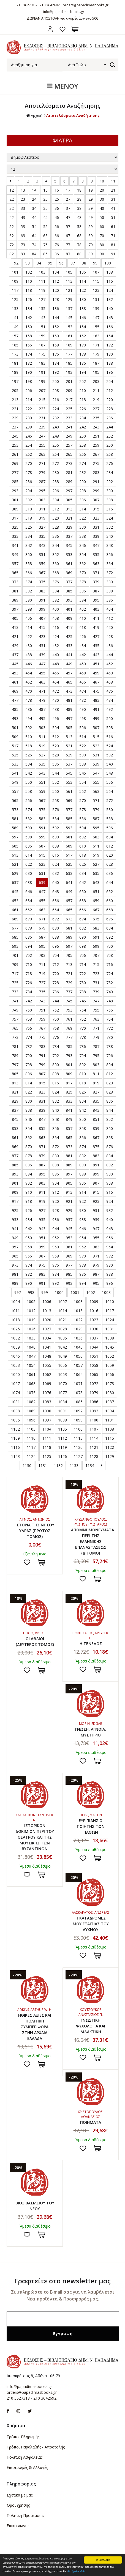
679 (42, 928)
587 (96, 818)
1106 (78, 1429)
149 (15, 326)
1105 (62, 1429)
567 (42, 800)
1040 (31, 1347)
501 (15, 727)
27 (68, 199)
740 (109, 991)
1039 (15, 1347)
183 (42, 363)
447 (42, 663)
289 (69, 481)
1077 (62, 1392)
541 (15, 773)
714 (82, 964)
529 (69, 755)
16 (57, 190)
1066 (109, 1374)
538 (82, 764)
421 (15, 636)
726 (28, 982)
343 (42, 545)
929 (69, 1210)
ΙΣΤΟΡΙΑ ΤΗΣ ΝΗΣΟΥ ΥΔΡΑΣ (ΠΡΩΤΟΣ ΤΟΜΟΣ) (34, 1530)
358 (28, 563)
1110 (31, 1438)
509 (15, 736)
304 (55, 499)
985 (69, 1274)
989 (15, 1283)
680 (55, 928)
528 (55, 755)
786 (82, 1046)
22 (11, 199)
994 (82, 1283)
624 (55, 864)
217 (69, 399)
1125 (46, 1456)
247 (42, 436)
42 (11, 217)
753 (69, 1010)
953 (69, 1237)
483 (96, 700)
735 (42, 991)
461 (15, 682)
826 (82, 1092)
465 (69, 682)
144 (55, 317)
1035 (62, 1338)
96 (61, 263)
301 (15, 499)
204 (109, 381)
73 (23, 244)
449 (69, 663)
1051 (93, 1356)
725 (15, 982)
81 (113, 244)
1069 (46, 1383)
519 (42, 745)
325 (15, 527)
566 (28, 800)
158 (28, 335)
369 (69, 572)
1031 (109, 1328)
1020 (46, 1319)
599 (42, 837)
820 (109, 1083)
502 (28, 727)
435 (96, 645)
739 (96, 991)
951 (42, 1237)
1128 (93, 1456)
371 (96, 572)
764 (109, 1019)
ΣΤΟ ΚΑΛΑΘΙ (41, 1562)
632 (55, 873)
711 (42, 964)
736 (55, 991)
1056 (62, 1365)
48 (79, 217)
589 (15, 827)
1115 (109, 1438)
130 (82, 299)
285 (15, 481)
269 (15, 463)
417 (69, 627)
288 (55, 481)
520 (55, 745)
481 (69, 700)
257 (69, 445)
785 (69, 1046)
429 (15, 645)
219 (96, 399)
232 (55, 417)
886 (28, 1164)
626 (82, 864)
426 (82, 636)
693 (15, 946)
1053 (15, 1365)
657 (69, 900)
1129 (109, 1456)
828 (109, 1092)
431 (42, 645)
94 (39, 263)
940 (109, 1219)
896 (55, 1174)
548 (109, 773)
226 (82, 408)
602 (82, 837)
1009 (93, 1301)
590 (28, 827)
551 (42, 782)
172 (109, 345)
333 (15, 536)
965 (15, 1256)
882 (82, 1155)
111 (42, 281)
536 (55, 764)
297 (69, 490)
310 (28, 509)
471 (42, 691)
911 (42, 1192)
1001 (74, 1292)
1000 (59, 1292)
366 (28, 572)
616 (55, 855)
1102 (15, 1429)
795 (96, 1055)
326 (28, 527)
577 (69, 809)
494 (28, 718)
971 (96, 1256)
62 (11, 235)
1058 (93, 1365)
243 (96, 427)
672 (55, 919)
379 (96, 581)
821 (15, 1092)
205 (15, 390)
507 (96, 727)
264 (55, 454)
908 (109, 1183)
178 (82, 354)
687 (42, 937)
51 (113, 217)
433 (69, 645)
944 (55, 1228)
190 (28, 372)
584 (55, 818)
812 (109, 1073)
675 (96, 919)
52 (11, 226)
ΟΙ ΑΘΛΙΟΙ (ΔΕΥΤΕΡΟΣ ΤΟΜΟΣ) (35, 1641)
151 (42, 326)
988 (109, 1274)
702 (28, 955)
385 (69, 591)
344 (55, 545)
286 (28, 481)
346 (82, 545)
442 (82, 654)
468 (109, 682)
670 (28, 919)
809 (69, 1073)
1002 (90, 1292)
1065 (93, 1374)
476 (109, 691)
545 (69, 773)
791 (42, 1055)
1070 (62, 1383)
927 (42, 1210)
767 (42, 1028)
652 (109, 891)
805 (15, 1073)
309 (15, 509)
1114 (93, 1438)
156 (109, 326)
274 (82, 463)
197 (15, 381)
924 (109, 1201)
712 (55, 964)
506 (82, 727)
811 (96, 1073)
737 (69, 991)
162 (82, 335)
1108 (109, 1429)
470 (28, 691)
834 (82, 1101)
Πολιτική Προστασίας (25, 2515)
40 (102, 208)
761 (69, 1019)
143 (42, 317)
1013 (46, 1310)
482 (82, 700)
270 (28, 463)
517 (15, 745)
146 (82, 317)
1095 (15, 1420)
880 (55, 1155)
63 (23, 235)
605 (15, 846)
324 (109, 518)
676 (109, 919)
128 (55, 299)
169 (69, 345)
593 (69, 827)
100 (107, 263)
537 (69, 764)
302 (28, 499)
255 (42, 445)
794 (82, 1055)
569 (69, 800)
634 (82, 873)
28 (79, 199)
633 (69, 873)
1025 (15, 1328)
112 (55, 281)
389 (15, 600)
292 (109, 481)
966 (28, 1256)
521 (69, 745)
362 (82, 563)
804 (109, 1064)
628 (109, 864)
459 (96, 673)
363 (96, 563)
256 (55, 445)
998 (31, 1292)
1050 (78, 1356)
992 (55, 1283)
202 (82, 381)
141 (15, 317)
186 (82, 363)
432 (55, 645)
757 (15, 1019)
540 (109, 764)
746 (82, 1001)
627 (96, 864)
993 (69, 1283)
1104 (46, 1429)
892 (109, 1164)
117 (15, 290)
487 (42, 709)
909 (15, 1192)
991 (42, 1283)
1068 (31, 1383)
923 (96, 1201)
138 (82, 308)
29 (90, 199)
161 (69, 335)
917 (15, 1201)
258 (82, 445)
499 (96, 718)
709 (15, 964)
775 (42, 1037)
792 (55, 1055)
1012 (31, 1310)
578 (82, 809)
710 (28, 964)
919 (42, 1201)
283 (96, 472)
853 (15, 1128)
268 (109, 454)
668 (109, 909)
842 (82, 1110)
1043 (78, 1347)
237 (15, 427)
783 (42, 1046)
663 (42, 909)
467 (96, 682)
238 (28, 427)
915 (96, 1192)
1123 (15, 1456)
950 (28, 1237)
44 (34, 217)
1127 (78, 1456)
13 (23, 190)
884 (109, 1155)
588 (109, 818)
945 (69, 1228)
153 (69, 326)
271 (42, 463)
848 (55, 1119)
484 (109, 700)
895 (42, 1174)
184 (55, 363)
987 (96, 1274)
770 (82, 1028)
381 (15, 591)
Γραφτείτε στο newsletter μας (62, 2280)
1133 (74, 1465)
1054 (31, 1365)
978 (82, 1265)
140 (109, 308)
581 (15, 818)
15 (45, 190)
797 (15, 1064)
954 (82, 1237)
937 (69, 1219)
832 (55, 1101)
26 (57, 199)
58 (79, 226)
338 (82, 536)
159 (42, 335)
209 (69, 390)
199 (42, 381)
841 (69, 1110)
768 (55, 1028)
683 (96, 928)
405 (15, 618)
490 (82, 709)
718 (28, 973)
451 (96, 663)
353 (69, 554)
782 (28, 1046)
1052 (109, 1356)
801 (69, 1064)
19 (90, 190)
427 (96, 636)
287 (42, 481)
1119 (62, 1447)
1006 (46, 1301)
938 (82, 1219)
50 (102, 217)
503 (42, 727)
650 (82, 891)
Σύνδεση (50, 29)
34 (34, 208)
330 (82, 527)
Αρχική (34, 115)
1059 (109, 1365)
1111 (46, 1438)
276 (109, 463)
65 (45, 235)
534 (28, 764)
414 (28, 627)
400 (55, 609)
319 (42, 518)
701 (15, 955)
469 (15, 691)
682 (82, 928)
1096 (31, 1420)
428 (109, 636)
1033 (31, 1338)
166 (28, 345)
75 (45, 244)
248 (55, 436)
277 (15, 472)
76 (57, 244)
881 (69, 1155)
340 (109, 536)
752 (55, 1010)
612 (109, 846)
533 (15, 764)
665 (69, 909)
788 (109, 1046)
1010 (109, 1301)
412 (109, 618)
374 (28, 581)
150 (28, 326)
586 (82, 818)
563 (96, 791)
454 (28, 673)
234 (82, 417)
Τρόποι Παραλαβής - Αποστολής (36, 2447)
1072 (93, 1383)
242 (82, 427)
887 (42, 1164)
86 (57, 253)
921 (69, 1201)
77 (68, 244)
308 (109, 499)
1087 (109, 1401)
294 (28, 490)
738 (82, 991)
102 (28, 272)
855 (42, 1128)
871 (42, 1146)
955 (96, 1237)
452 (109, 663)
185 (69, 363)
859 (96, 1128)
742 (28, 1001)
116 (109, 281)
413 (15, 627)
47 (68, 217)
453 (15, 673)
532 (109, 755)
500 (109, 718)
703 (42, 955)
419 (96, 627)
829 (15, 1101)
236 (109, 417)
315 (96, 509)
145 (69, 317)
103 (42, 272)
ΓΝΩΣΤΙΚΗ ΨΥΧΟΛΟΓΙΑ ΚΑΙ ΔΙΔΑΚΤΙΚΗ (90, 2026)
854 (28, 1128)
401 (69, 609)
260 (109, 445)
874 (82, 1146)
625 (69, 864)
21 (113, 190)
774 (28, 1037)
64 (34, 235)
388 (109, 591)
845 (15, 1119)
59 (90, 226)
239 (42, 427)
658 (82, 900)
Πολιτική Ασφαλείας (24, 2457)
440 (55, 654)
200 (55, 381)
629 (15, 873)
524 (109, 745)
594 (82, 827)
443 (96, 654)
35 (45, 208)
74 (34, 244)
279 (42, 472)
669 (15, 919)
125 (15, 299)
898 (82, 1174)
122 (82, 290)
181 (15, 363)
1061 (31, 1374)
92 (16, 263)
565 (15, 800)
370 (82, 572)
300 (109, 490)
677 (15, 928)
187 (96, 363)
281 (69, 472)
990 (28, 1283)
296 (55, 490)
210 (82, 390)
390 (28, 600)
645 (15, 891)
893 (15, 1174)
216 (55, 399)
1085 (78, 1401)
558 (28, 791)
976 (55, 1265)
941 (15, 1228)
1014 (62, 1310)
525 (15, 755)
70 (102, 235)
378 (82, 581)
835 (96, 1101)
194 (82, 372)
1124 (31, 1456)
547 (96, 773)
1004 (15, 1301)
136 (55, 308)
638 (28, 882)
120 (55, 290)
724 (109, 973)
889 (69, 1164)
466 (82, 682)
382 (28, 591)
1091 (62, 1410)
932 (109, 1210)
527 (42, 755)
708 (109, 955)
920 (55, 1201)
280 (55, 472)
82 (11, 253)
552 (55, 782)
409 (69, 618)
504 (55, 727)
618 (82, 855)
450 (82, 663)
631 (42, 873)
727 (42, 982)
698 (82, 946)
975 (42, 1265)
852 (109, 1119)
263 (42, 454)
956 (109, 1237)
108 (109, 272)
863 (42, 1137)
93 (27, 263)
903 (42, 1183)
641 (69, 882)
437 (15, 654)
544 (55, 773)
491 (96, 709)
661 (15, 909)
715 (96, 964)
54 (34, 226)
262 (28, 454)
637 (15, 882)
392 (55, 600)
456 (55, 673)
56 (57, 226)
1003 (106, 1292)
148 (109, 317)
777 (69, 1037)
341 (15, 545)
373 (15, 581)
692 (109, 937)
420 (109, 627)
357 (15, 563)
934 (28, 1219)
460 (109, 673)
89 (90, 253)
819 (96, 1083)
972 (109, 1256)
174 (28, 354)
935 (42, 1219)
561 (69, 791)
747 (96, 1001)
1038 (109, 1338)
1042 (62, 1347)
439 (42, 654)
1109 (15, 1438)
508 (109, 727)
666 (82, 909)
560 (55, 791)
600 (55, 837)
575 (42, 809)
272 (55, 463)
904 (55, 1183)
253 (15, 445)
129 (69, 299)
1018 (15, 1319)
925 (15, 1210)
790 (28, 1055)
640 (55, 882)
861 (15, 1137)
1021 (62, 1319)
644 (109, 882)
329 (69, 527)
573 (15, 809)
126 (28, 299)
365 (15, 572)
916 (109, 1192)
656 (55, 900)
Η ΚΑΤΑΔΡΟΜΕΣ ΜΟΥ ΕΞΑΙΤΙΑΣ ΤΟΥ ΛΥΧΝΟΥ (91, 1923)
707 (96, 955)
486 (28, 709)
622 (28, 864)
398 (28, 609)
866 (82, 1137)
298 (82, 490)
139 (96, 308)
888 (55, 1164)
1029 (78, 1328)
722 (82, 973)
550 (28, 782)
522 (82, 745)
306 (82, 499)
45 (45, 217)
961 (69, 1246)
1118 (46, 1447)
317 (15, 518)
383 (42, 591)
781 (15, 1046)
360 (55, 563)
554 (82, 782)
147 (96, 317)
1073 (109, 1383)
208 (55, 390)
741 (15, 1001)
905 (69, 1183)
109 (15, 281)
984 (55, 1274)
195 (96, 372)
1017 (109, 1310)
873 (69, 1146)
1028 (62, 1328)
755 (96, 1010)
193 (69, 372)
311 (42, 509)
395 (96, 600)
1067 (15, 1383)
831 (42, 1101)
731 (96, 982)
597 (15, 837)
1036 (78, 1338)
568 (55, 800)
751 (42, 1010)
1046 (15, 1356)
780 (109, 1037)
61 (113, 226)
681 (69, 928)
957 (15, 1246)
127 (42, 299)
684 (109, 928)
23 (23, 199)
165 (15, 345)
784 (55, 1046)
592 (55, 827)
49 (90, 217)
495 (42, 718)
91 (113, 253)
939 (96, 1219)
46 (57, 217)
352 (55, 554)
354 (82, 554)
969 (69, 1256)
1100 (93, 1420)
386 (82, 591)
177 (69, 354)
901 (15, 1183)
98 (84, 263)
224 (55, 408)
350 (28, 554)
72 (11, 244)
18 (79, 190)
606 (28, 846)
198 (28, 381)
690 (82, 937)
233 (69, 417)
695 (42, 946)
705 (69, 955)
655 (42, 900)
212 (109, 390)
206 (28, 390)
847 (42, 1119)
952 (55, 1237)
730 (82, 982)
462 (28, 682)
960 (55, 1246)
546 (82, 773)
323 (96, 518)
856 (55, 1128)
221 (15, 408)
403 (96, 609)
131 (96, 299)
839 (42, 1110)
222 (28, 408)
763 (96, 1019)
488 (55, 709)
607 (42, 846)
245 (15, 436)
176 (55, 354)
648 (55, 891)
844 (109, 1110)
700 (109, 946)
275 (96, 463)
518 (28, 745)
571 (96, 800)
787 (96, 1046)
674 (82, 919)
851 (96, 1119)
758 (28, 1019)
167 (42, 345)
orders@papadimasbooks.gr (85, 5)
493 (15, 718)
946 (82, 1228)
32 (11, 208)
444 (109, 654)
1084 (62, 1401)
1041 (46, 1347)
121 (69, 290)
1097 (46, 1420)
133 (15, 308)
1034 (46, 1338)
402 (82, 609)
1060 (15, 1374)
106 (82, 272)
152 (55, 326)
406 (28, 618)
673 (69, 919)
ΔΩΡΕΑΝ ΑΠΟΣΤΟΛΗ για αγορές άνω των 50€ (62, 18)
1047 (31, 1356)
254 (28, 445)
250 (82, 436)
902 (28, 1183)
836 (109, 1101)
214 (28, 399)
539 (96, 764)
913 (69, 1192)
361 (69, 563)
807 (42, 1073)
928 (55, 1210)
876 (109, 1146)
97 (72, 263)
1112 (62, 1438)
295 (42, 490)
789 (15, 1055)
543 (42, 773)
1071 (78, 1383)
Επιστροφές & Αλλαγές (27, 2467)
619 (96, 855)
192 (55, 372)
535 (42, 764)
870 (28, 1146)
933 (15, 1219)
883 (96, 1155)
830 (28, 1101)
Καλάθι (75, 29)
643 (96, 882)
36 (57, 208)
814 (28, 1083)
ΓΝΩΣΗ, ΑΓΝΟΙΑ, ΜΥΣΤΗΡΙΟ (90, 1732)
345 (69, 545)
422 (28, 636)
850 (82, 1119)
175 (42, 354)
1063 (62, 1374)
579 (96, 809)
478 (28, 700)
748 (109, 1001)
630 (28, 873)
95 (50, 263)
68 (79, 235)
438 (28, 654)
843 (96, 1110)
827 (96, 1092)
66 (57, 235)
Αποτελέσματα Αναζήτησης (73, 115)
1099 (78, 1420)
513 (69, 736)
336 (55, 536)
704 (55, 955)
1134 (89, 1465)
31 (113, 199)
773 (15, 1037)
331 (96, 527)
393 (69, 600)
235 (96, 417)
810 (82, 1073)
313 (69, 509)
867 (96, 1137)
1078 (78, 1392)
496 (55, 718)
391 (42, 600)
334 (28, 536)
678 (28, 928)
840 (55, 1110)
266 (82, 454)
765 (15, 1028)
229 (15, 417)
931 (96, 1210)
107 (96, 272)
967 (42, 1256)
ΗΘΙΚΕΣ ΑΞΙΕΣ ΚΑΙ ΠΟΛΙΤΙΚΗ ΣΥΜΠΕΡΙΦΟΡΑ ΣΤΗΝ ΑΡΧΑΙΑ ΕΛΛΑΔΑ (34, 2027)
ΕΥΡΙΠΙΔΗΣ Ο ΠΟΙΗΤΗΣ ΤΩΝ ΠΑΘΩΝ (91, 1826)
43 (23, 217)
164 (109, 335)
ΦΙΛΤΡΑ (62, 140)
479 (42, 700)
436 (109, 645)
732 (109, 982)
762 (82, 1019)
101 (15, 272)
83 (23, 253)
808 (55, 1073)
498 (82, 718)
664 (55, 909)
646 (28, 891)
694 (28, 946)
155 (96, 326)
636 (109, 873)
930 (82, 1210)
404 (109, 609)
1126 (62, 1456)
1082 (31, 1401)
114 (82, 281)
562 (82, 791)
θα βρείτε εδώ (76, 2571)
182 (28, 363)
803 (96, 1064)
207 (42, 390)
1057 (78, 1365)
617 (69, 855)
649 (69, 891)
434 (82, 645)
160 (55, 335)
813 (15, 1083)
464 (55, 682)
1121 (93, 1447)
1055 (46, 1365)
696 (55, 946)
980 (109, 1265)
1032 (15, 1338)
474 (82, 691)
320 (55, 518)
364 (109, 563)
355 (96, 554)
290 (82, 481)
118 (28, 290)
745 (69, 1001)
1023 (93, 1319)
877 (15, 1155)
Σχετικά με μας (19, 2495)
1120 (78, 1447)
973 (15, 1265)
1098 (62, 1420)
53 (23, 226)
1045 (109, 1347)
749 (15, 1010)
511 (42, 736)
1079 (93, 1392)
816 (55, 1083)
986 (82, 1274)
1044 (93, 1347)
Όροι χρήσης (18, 2505)
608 (55, 846)
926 (28, 1210)
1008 (78, 1301)
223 (42, 408)
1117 (31, 1447)
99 (95, 263)
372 (109, 572)
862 (28, 1137)
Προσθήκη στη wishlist (27, 1562)
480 (55, 700)
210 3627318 (27, 5)
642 (82, 882)
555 (96, 782)
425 (69, 636)
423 (42, 636)
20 (102, 190)
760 (55, 1019)
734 (28, 991)
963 (96, 1246)
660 (109, 900)
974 (28, 1265)
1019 (31, 1319)
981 (15, 1274)
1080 (109, 1392)
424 (55, 636)
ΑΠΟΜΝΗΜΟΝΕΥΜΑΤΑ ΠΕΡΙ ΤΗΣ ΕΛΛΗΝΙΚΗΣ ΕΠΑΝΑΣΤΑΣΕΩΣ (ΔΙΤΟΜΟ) (90, 1541)
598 (28, 837)
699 (96, 946)
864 (55, 1137)
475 (96, 691)
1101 (109, 1420)
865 (69, 1137)
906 (82, 1183)
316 (109, 509)
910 (28, 1192)
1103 (31, 1429)
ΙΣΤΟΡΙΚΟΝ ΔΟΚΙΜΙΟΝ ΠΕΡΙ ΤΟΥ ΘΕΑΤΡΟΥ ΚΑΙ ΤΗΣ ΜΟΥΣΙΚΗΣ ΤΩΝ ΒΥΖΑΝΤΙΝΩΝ (34, 1837)
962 (82, 1246)
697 (69, 946)
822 (28, 1092)
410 (82, 618)
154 (82, 326)
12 (11, 190)
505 (69, 727)
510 (28, 736)
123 (96, 290)
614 (28, 855)
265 (69, 454)
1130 (27, 1465)
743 (42, 1001)
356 (109, 554)
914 (82, 1192)
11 (113, 181)
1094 (109, 1410)
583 (42, 818)
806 (28, 1073)
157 (15, 335)
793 (69, 1055)
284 (109, 472)
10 (102, 181)
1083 (46, 1401)
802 (82, 1064)
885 (15, 1164)
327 (42, 527)
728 (55, 982)
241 (69, 427)
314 (82, 509)
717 (15, 973)
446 (28, 663)
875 (96, 1146)
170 (82, 345)
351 (42, 554)
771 (96, 1028)
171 (96, 345)
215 (42, 399)
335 (42, 536)
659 (96, 900)
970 (82, 1256)
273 (69, 463)
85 (45, 253)
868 (109, 1137)
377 (69, 581)
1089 (31, 1410)
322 (82, 518)
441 (69, 654)
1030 (93, 1328)
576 (55, 809)
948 (109, 1228)
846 (28, 1119)
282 (82, 472)
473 (69, 691)
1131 (42, 1465)
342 (28, 545)
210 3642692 (50, 5)
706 (82, 955)
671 (42, 919)
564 (109, 791)
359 (42, 563)
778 (82, 1037)
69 (90, 235)
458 (82, 673)
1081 (15, 1401)
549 (15, 782)
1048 (46, 1356)
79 (90, 244)
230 (28, 417)
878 (28, 1155)
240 (55, 427)
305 (69, 499)
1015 (78, 1310)
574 (28, 809)
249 (69, 436)
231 (42, 417)
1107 (93, 1429)
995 (96, 1283)
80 (102, 244)
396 (109, 600)
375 (42, 581)
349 (15, 554)
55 (45, 226)
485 (15, 709)
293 (15, 490)
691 (96, 937)
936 (55, 1219)
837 (15, 1110)
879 (42, 1155)
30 (102, 199)
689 (69, 937)
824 (55, 1092)
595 (96, 827)
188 (109, 363)
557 (15, 791)
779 (96, 1037)
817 (69, 1083)
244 (109, 427)
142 (28, 317)
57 (68, 226)
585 (69, 818)
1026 (31, 1328)
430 (28, 645)
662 (28, 909)
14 (34, 190)
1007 (62, 1301)
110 (28, 281)
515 (96, 736)
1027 (46, 1328)
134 (28, 308)
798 (28, 1064)
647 (42, 891)
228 (109, 408)
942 (28, 1228)
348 (109, 545)
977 (69, 1265)
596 (109, 827)
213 (15, 399)
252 (109, 436)
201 (69, 381)
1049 (62, 1356)
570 (82, 800)
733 (15, 991)
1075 (31, 1392)
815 (42, 1083)
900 (109, 1174)
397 (15, 609)
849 (69, 1119)
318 (28, 518)
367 (42, 572)
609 (69, 846)
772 (109, 1028)
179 (96, 354)
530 (82, 755)
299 (96, 490)
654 (28, 900)
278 (28, 472)
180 (109, 354)
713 (69, 964)
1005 (31, 1301)
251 (96, 436)
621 (15, 864)
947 (96, 1228)
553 (69, 782)
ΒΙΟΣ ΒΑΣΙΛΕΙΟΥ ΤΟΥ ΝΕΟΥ (34, 2205)
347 (96, 545)
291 (96, 481)
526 (28, 755)
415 (42, 627)
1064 (78, 1374)
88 (79, 253)
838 (28, 1110)
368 (55, 572)
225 (69, 408)
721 (69, 973)
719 (42, 973)
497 (69, 718)
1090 (46, 1410)
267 (96, 454)
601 (69, 837)
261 (15, 454)
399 (42, 609)
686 (28, 937)
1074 (15, 1392)
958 (28, 1246)
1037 (93, 1338)
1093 (93, 1410)
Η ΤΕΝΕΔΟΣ (91, 1643)
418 (82, 627)
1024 (109, 1319)
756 (109, 1010)
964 (109, 1246)
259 (96, 445)
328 (55, 527)
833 (69, 1101)
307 (96, 499)
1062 (46, 1374)
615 (42, 855)
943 (42, 1228)
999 (44, 1292)
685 (15, 937)
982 (28, 1274)
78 (79, 244)
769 (69, 1028)
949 (15, 1237)
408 (55, 618)
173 (15, 354)
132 (109, 299)
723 (96, 973)
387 (96, 591)
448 (55, 663)
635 (96, 873)
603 (96, 837)
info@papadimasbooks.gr (63, 11)
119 (42, 290)
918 (28, 1201)
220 (109, 399)
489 (69, 709)
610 (82, 846)
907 (96, 1183)
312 (55, 509)
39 (90, 208)
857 (69, 1128)
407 (42, 618)
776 (55, 1037)
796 (109, 1055)
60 (102, 226)
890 (82, 1164)
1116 (15, 1447)
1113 (78, 1438)
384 (55, 591)
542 (28, 773)
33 (23, 208)
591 (42, 827)
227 (96, 408)
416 (55, 627)
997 (17, 1292)
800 (55, 1064)
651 (96, 891)
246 (28, 436)
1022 (78, 1319)
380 (109, 581)
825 (69, 1092)
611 (96, 846)
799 (42, 1064)
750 (28, 1010)
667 (96, 909)
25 (45, 199)
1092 (78, 1410)
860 (109, 1128)
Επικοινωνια (18, 2525)
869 (15, 1146)
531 (96, 755)
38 (79, 208)
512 (55, 736)
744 (55, 1001)
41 (113, 208)
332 (109, 527)
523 (96, 745)
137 (69, 308)
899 (96, 1174)
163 (96, 335)
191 (42, 372)
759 (42, 1019)
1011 (15, 1310)
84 (34, 253)
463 (42, 682)
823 (42, 1092)
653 (15, 900)
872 (55, 1146)
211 (96, 390)
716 (109, 964)
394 (82, 600)
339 (96, 536)
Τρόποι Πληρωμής (23, 2436)
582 (28, 818)
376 (55, 581)
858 (82, 1128)
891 (96, 1164)
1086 (93, 1401)
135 (42, 308)
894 (28, 1174)
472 (55, 691)
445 (15, 663)
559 (42, 791)
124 (109, 290)
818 (82, 1083)
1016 (93, 1310)
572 (109, 800)
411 (96, 618)
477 (15, 700)
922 (82, 1201)
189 (15, 372)
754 (82, 1010)
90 (102, 253)
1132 (58, 1465)
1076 (46, 1392)
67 (68, 235)
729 (69, 982)
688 (55, 937)
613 (15, 855)
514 (82, 736)
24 (34, 199)
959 (42, 1246)
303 (42, 499)
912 (55, 1192)
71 (113, 235)
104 (55, 272)
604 (109, 837)
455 (42, 673)
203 (96, 381)
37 (68, 208)
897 (69, 1174)
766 (28, 1028)
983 (42, 1274)
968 (55, 1256)
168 (55, 345)
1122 (109, 1447)
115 (96, 281)
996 (109, 1283)
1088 (15, 1410)
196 (109, 372)
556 (109, 782)
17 (68, 190)
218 (82, 399)
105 (69, 272)
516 (109, 736)
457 (69, 673)
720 (55, 973)
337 (69, 536)
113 (69, 281)
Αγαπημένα (62, 29)
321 (69, 518)
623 (42, 864)
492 (109, 709)
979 (96, 1265)
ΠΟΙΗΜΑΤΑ (90, 2122)
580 (109, 809)
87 (68, 253)
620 (109, 855)
